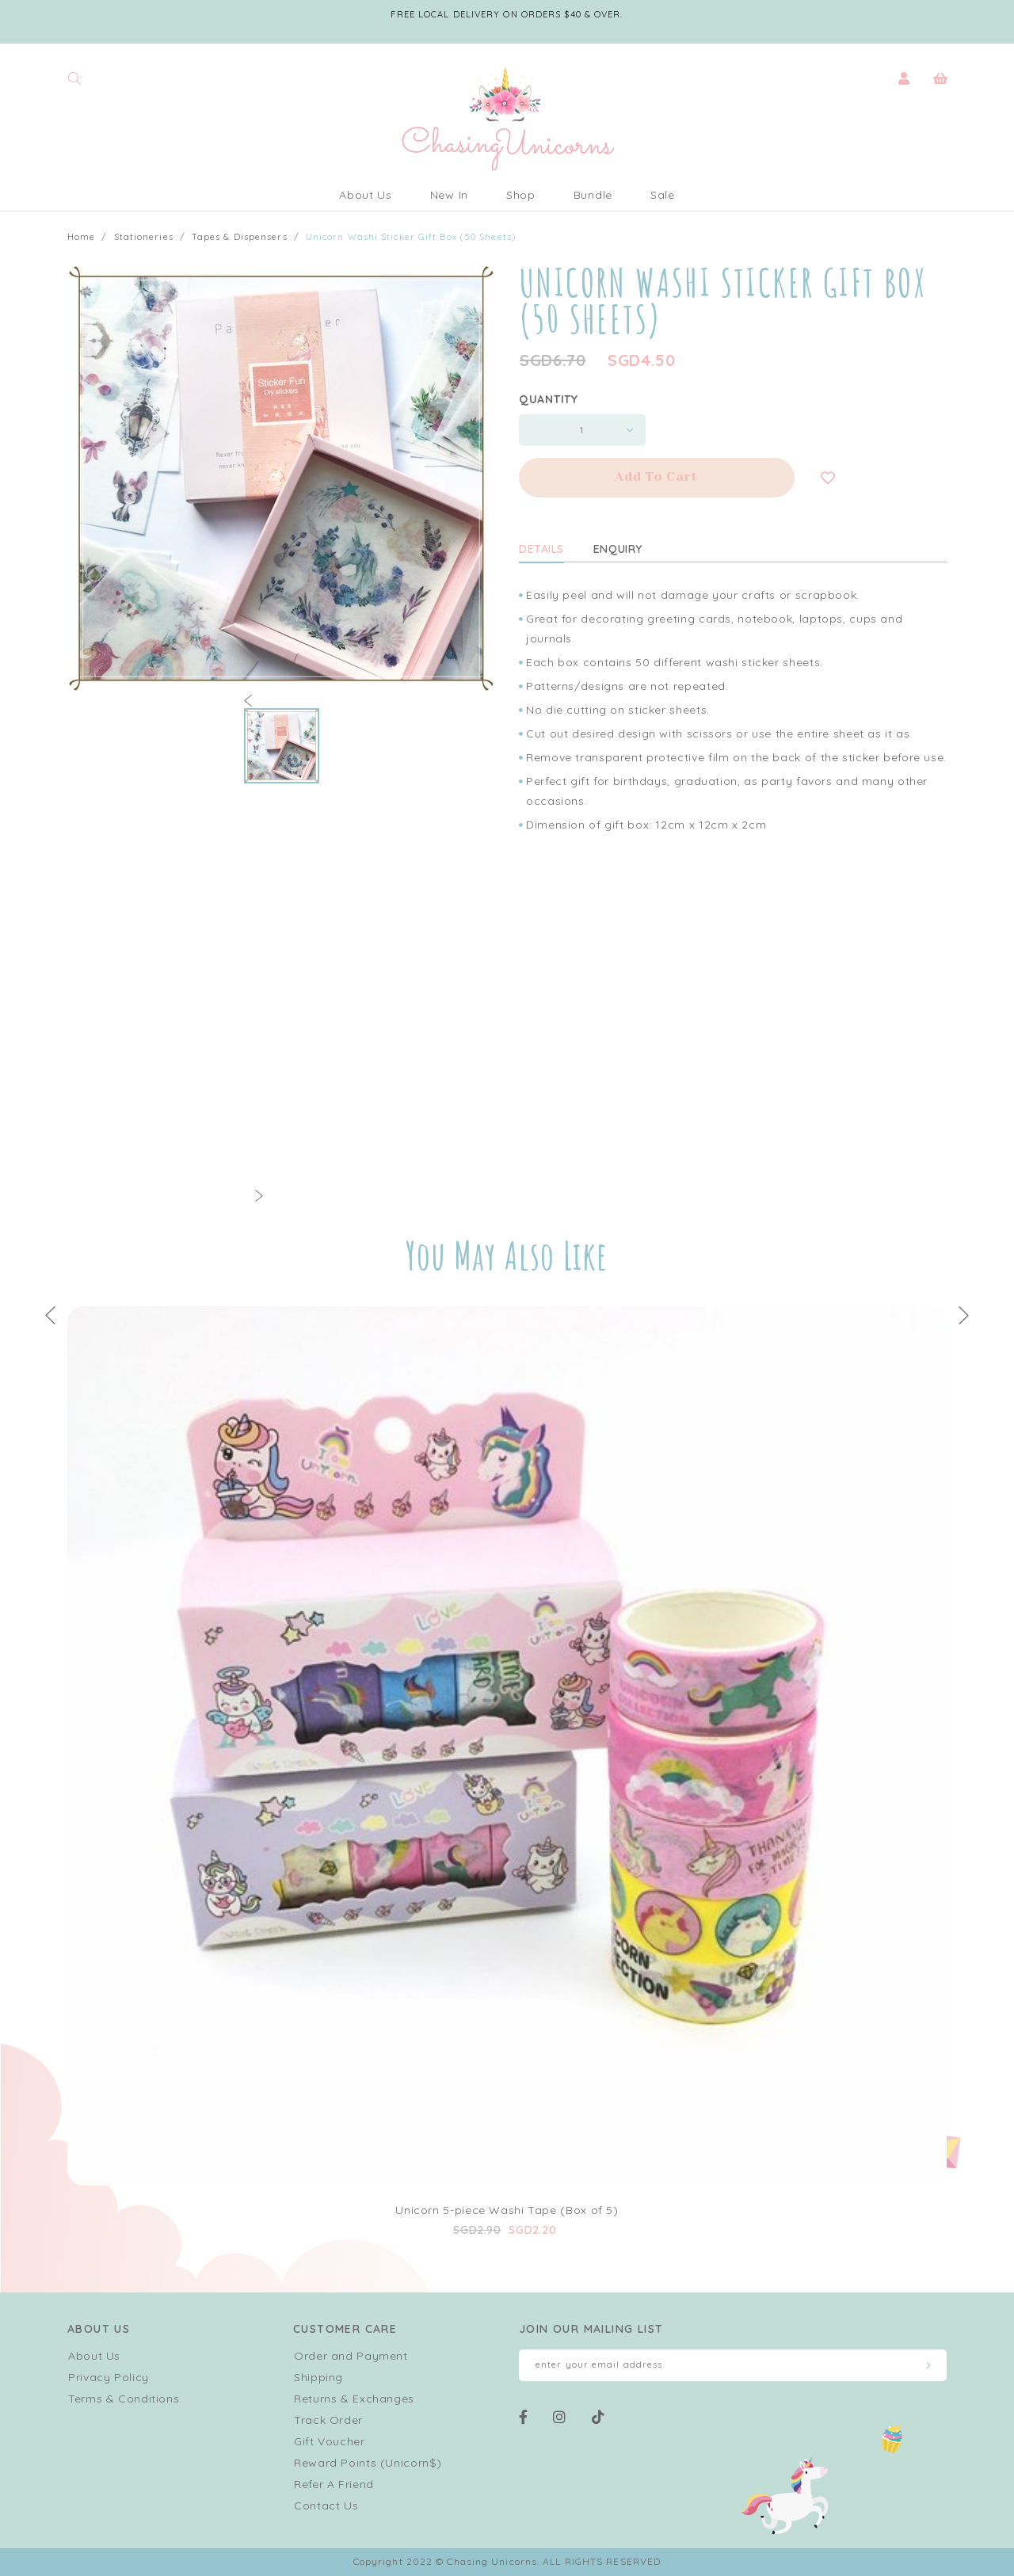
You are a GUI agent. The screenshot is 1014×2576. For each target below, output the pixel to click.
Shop (521, 195)
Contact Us (326, 2505)
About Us (365, 195)
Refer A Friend (334, 2484)
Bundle (593, 195)
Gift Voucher (329, 2441)
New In (449, 195)
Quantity (548, 399)
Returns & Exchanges (354, 2398)
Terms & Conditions (123, 2398)
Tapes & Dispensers (240, 236)
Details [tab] (541, 549)
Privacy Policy (108, 2377)
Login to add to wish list (828, 477)
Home (81, 236)
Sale (662, 195)
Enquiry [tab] (617, 549)
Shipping (318, 2377)
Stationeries (143, 236)
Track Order (328, 2420)
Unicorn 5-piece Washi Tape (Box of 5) (506, 2210)
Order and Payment (351, 2356)
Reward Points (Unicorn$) (368, 2463)
